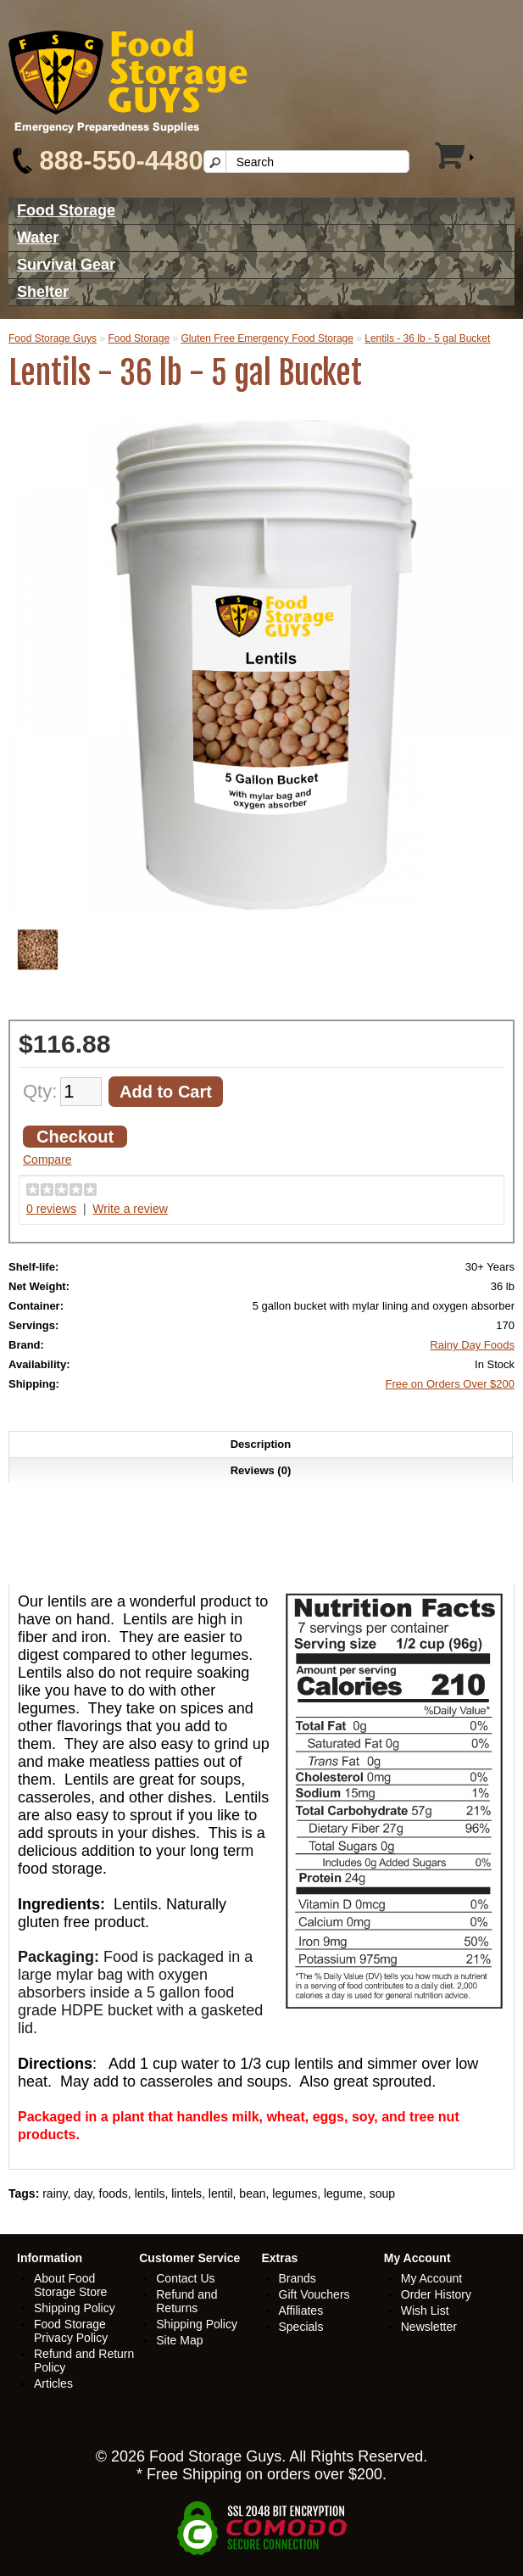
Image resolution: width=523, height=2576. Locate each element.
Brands (297, 2278)
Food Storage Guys (52, 338)
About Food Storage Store (70, 2285)
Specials (301, 2326)
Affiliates (301, 2310)
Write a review (129, 1208)
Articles (53, 2383)
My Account (431, 2278)
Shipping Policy (74, 2308)
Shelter (43, 291)
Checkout (75, 1136)
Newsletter (429, 2326)
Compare (47, 1159)
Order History (436, 2294)
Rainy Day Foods (472, 1344)
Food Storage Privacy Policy (71, 2330)
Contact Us (185, 2278)
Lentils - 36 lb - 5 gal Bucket (427, 338)
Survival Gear (66, 264)
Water (37, 237)
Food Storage (66, 210)
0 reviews (51, 1208)
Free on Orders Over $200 (450, 1383)
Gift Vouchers (314, 2294)
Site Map (179, 2340)
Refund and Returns (186, 2301)
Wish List (425, 2310)
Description (261, 1444)
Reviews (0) (261, 1470)
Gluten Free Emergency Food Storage (267, 338)
